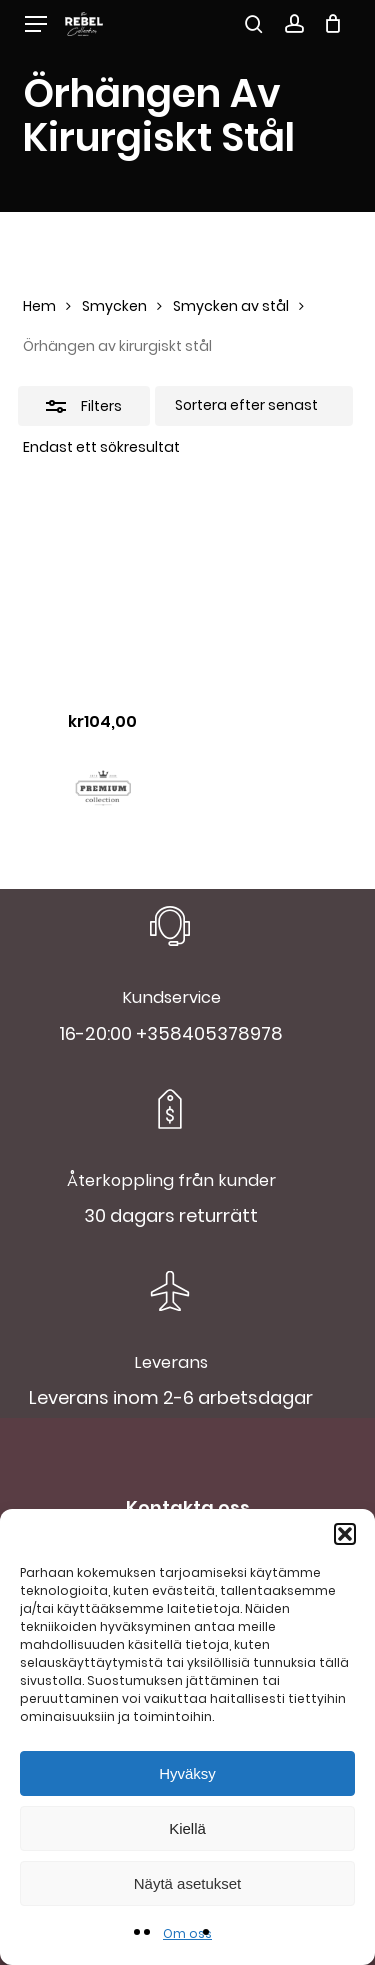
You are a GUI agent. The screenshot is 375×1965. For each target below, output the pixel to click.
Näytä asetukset (188, 1883)
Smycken (114, 306)
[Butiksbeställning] (254, 406)
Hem (39, 306)
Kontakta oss (188, 1507)
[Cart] (333, 24)
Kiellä (187, 1828)
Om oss (187, 1933)
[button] (345, 1534)
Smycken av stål (231, 306)
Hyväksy (187, 1773)
